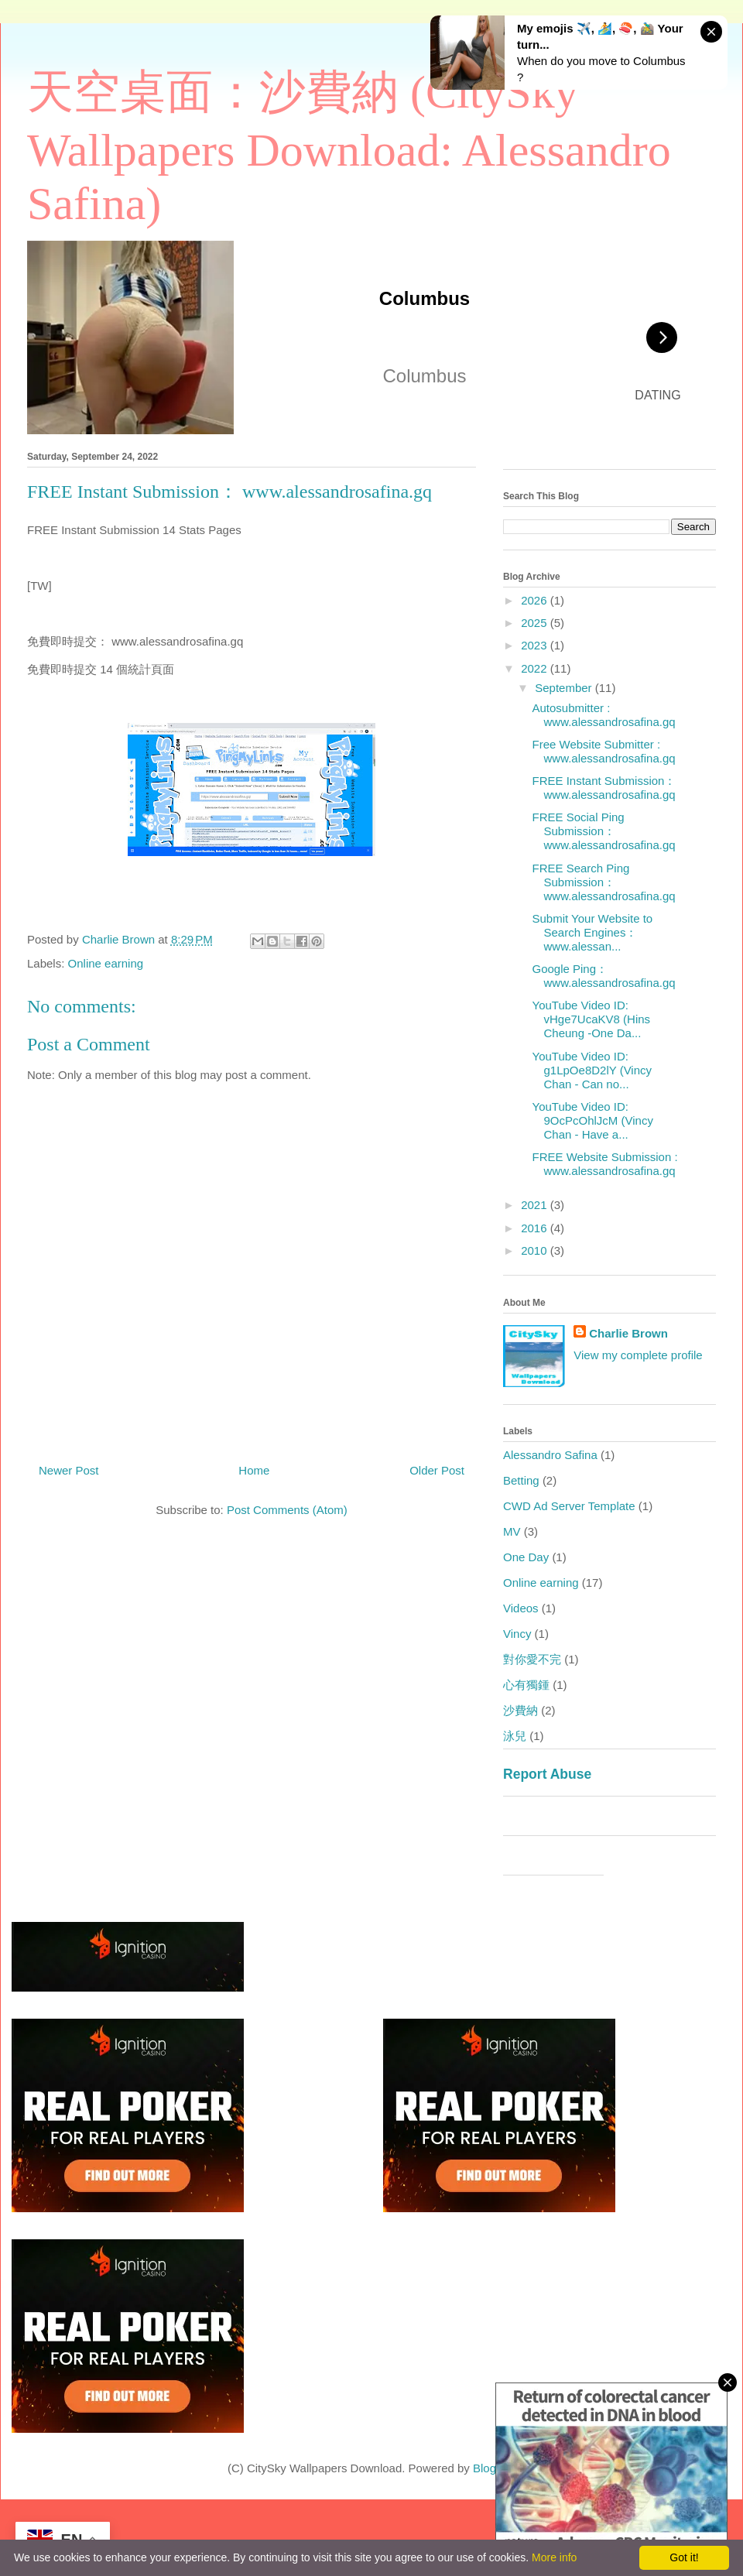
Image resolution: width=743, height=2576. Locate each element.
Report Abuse (547, 1774)
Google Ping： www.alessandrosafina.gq (604, 975)
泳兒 (514, 1735)
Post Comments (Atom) (287, 1509)
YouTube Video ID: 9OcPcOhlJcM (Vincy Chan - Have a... (592, 1120)
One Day (526, 1557)
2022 (535, 668)
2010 (535, 1250)
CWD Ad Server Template (569, 1505)
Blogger (492, 2468)
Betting (521, 1480)
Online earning (106, 963)
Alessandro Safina (550, 1454)
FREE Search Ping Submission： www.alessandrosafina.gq (604, 882)
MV (512, 1531)
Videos (521, 1608)
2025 (535, 622)
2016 (535, 1228)
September (565, 687)
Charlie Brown (628, 1333)
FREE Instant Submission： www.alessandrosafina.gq (604, 787)
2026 (535, 600)
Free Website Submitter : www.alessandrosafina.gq (604, 751)
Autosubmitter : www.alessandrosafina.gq (604, 714)
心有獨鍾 (526, 1684)
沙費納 (520, 1710)
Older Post (436, 1470)
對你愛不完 (532, 1659)
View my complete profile (638, 1355)
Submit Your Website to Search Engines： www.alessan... (592, 932)
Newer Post (69, 1470)
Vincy (517, 1633)
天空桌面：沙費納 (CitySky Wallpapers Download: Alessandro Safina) (349, 148)
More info (554, 2557)
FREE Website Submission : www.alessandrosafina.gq (605, 1163)
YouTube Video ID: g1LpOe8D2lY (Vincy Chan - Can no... (592, 1070)
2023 (535, 645)
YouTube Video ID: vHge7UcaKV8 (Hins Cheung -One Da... (591, 1019)
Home (253, 1470)
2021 (535, 1204)
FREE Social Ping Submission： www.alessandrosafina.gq (604, 830)
